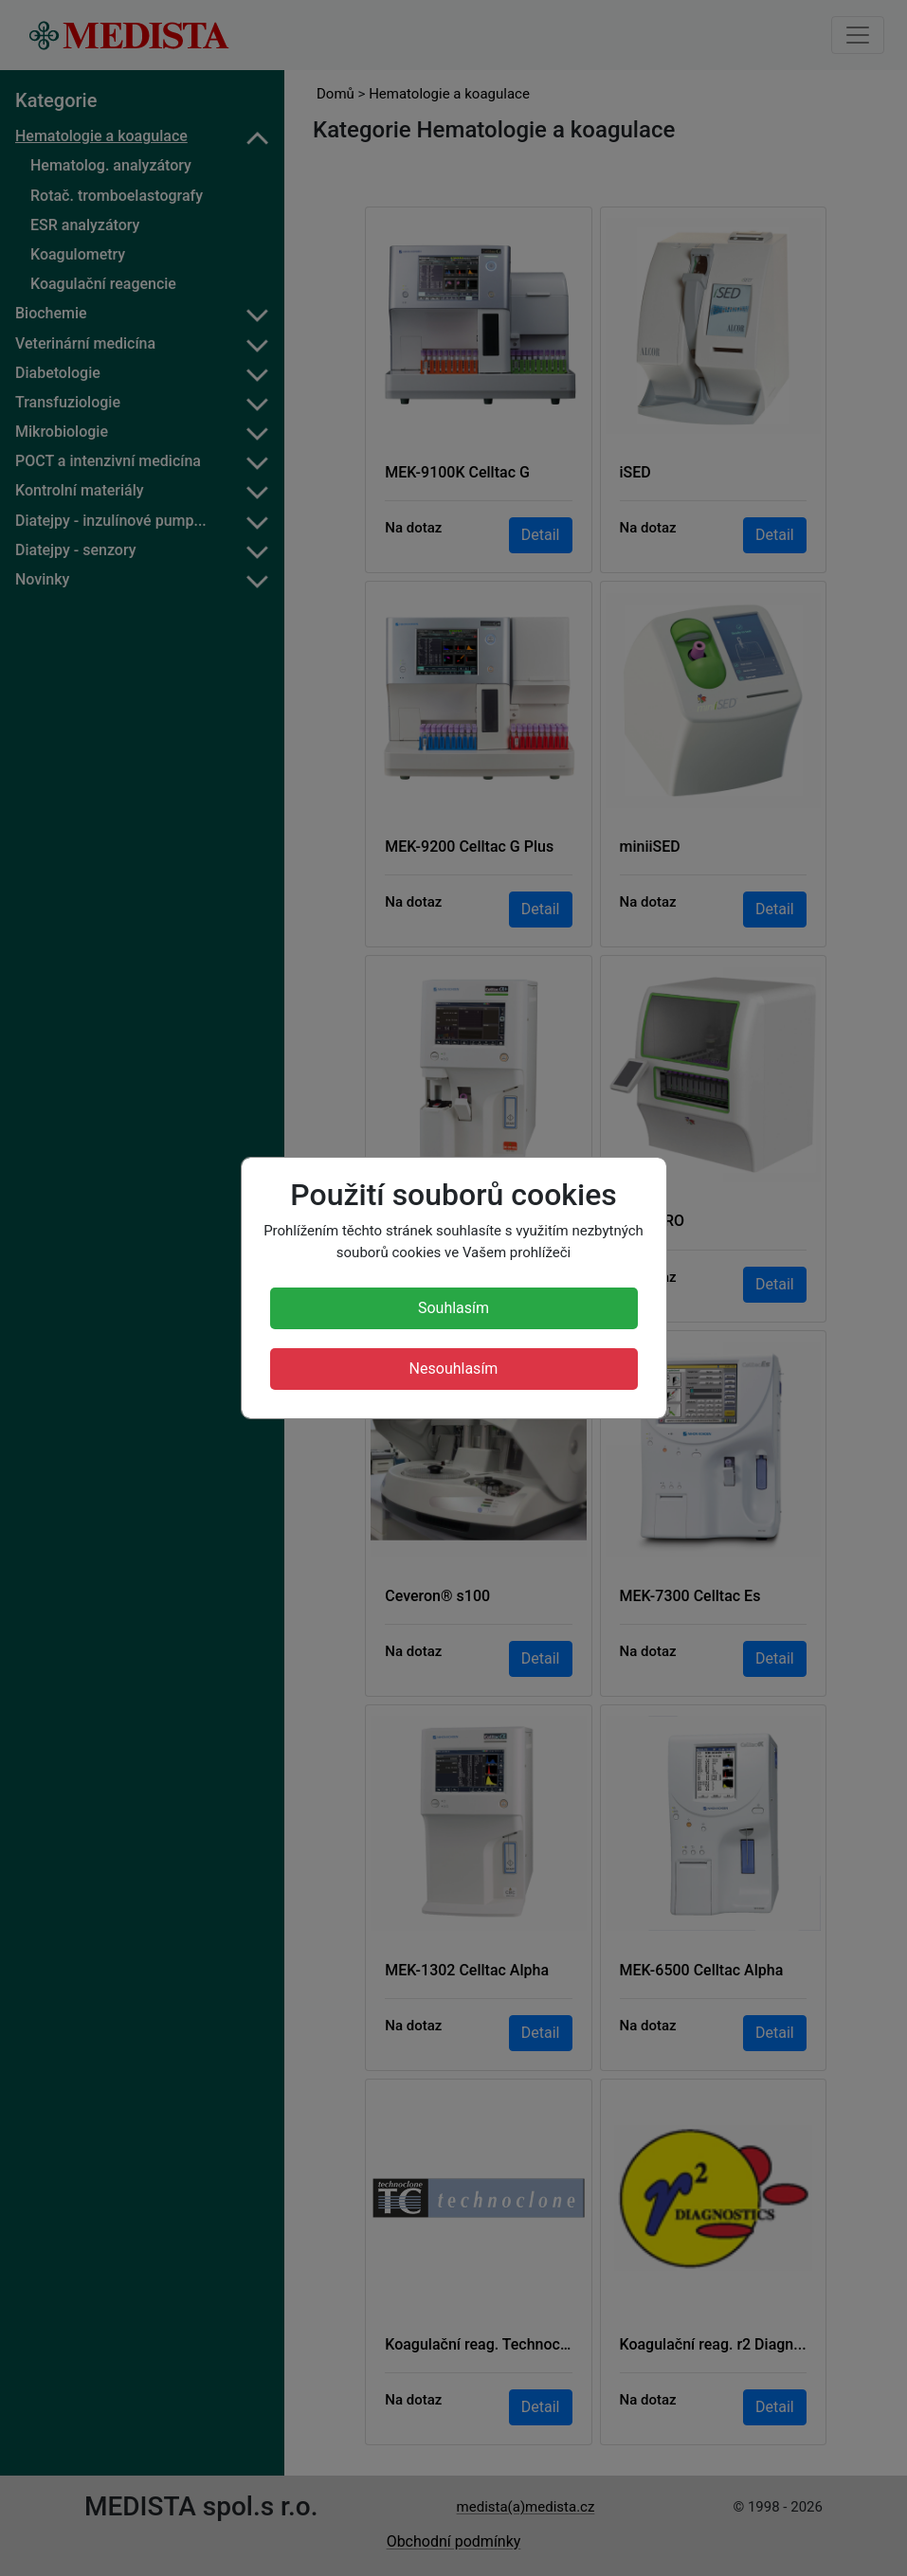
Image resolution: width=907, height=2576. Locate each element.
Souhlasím (453, 1308)
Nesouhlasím (454, 1369)
